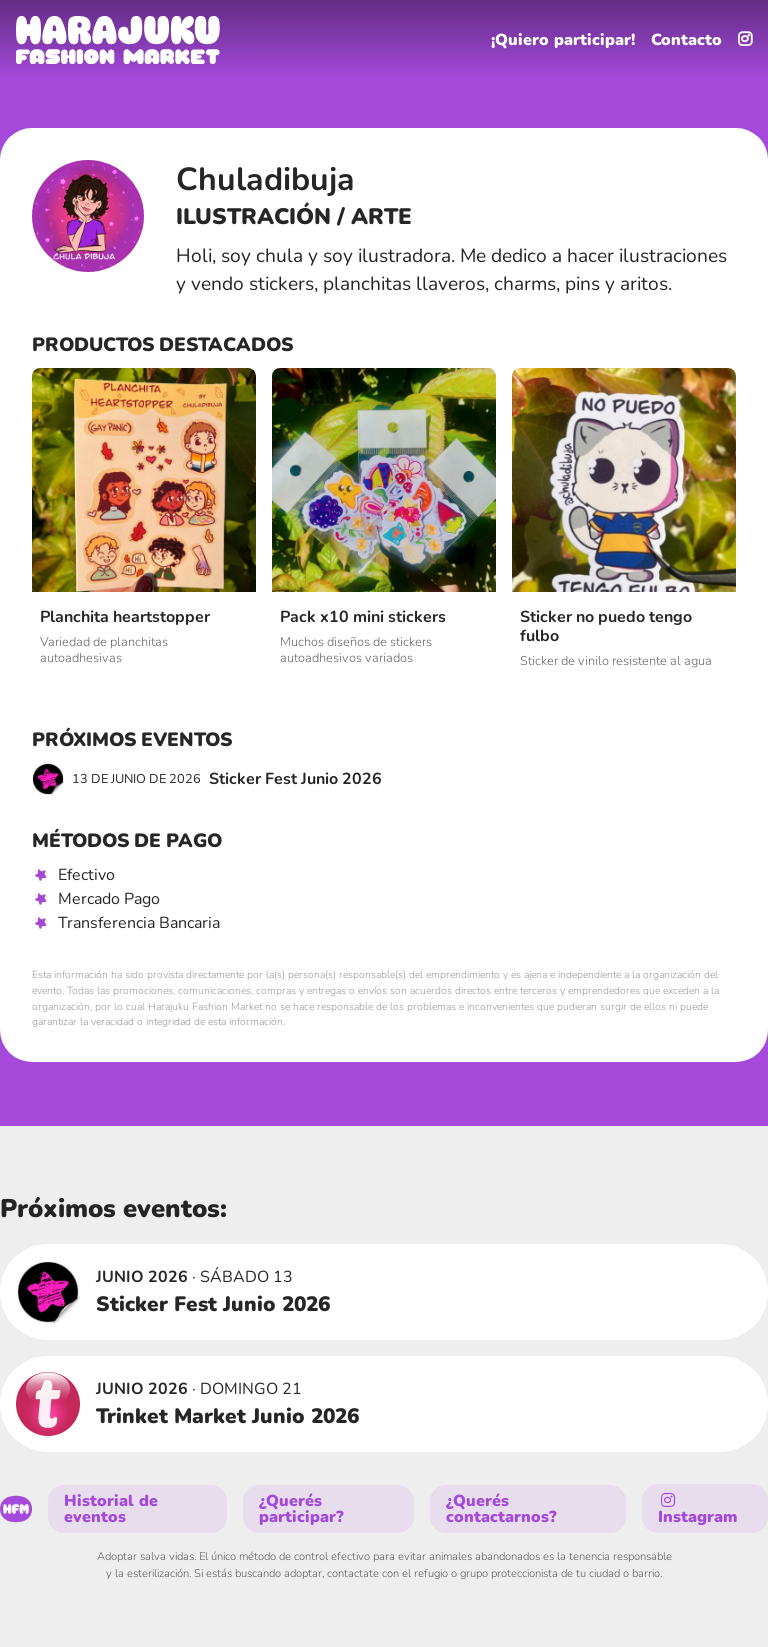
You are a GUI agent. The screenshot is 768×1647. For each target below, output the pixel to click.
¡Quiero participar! (563, 40)
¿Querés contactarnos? (501, 1509)
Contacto (686, 40)
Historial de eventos (111, 1509)
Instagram (697, 1510)
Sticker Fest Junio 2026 (207, 779)
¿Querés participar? (301, 1509)
